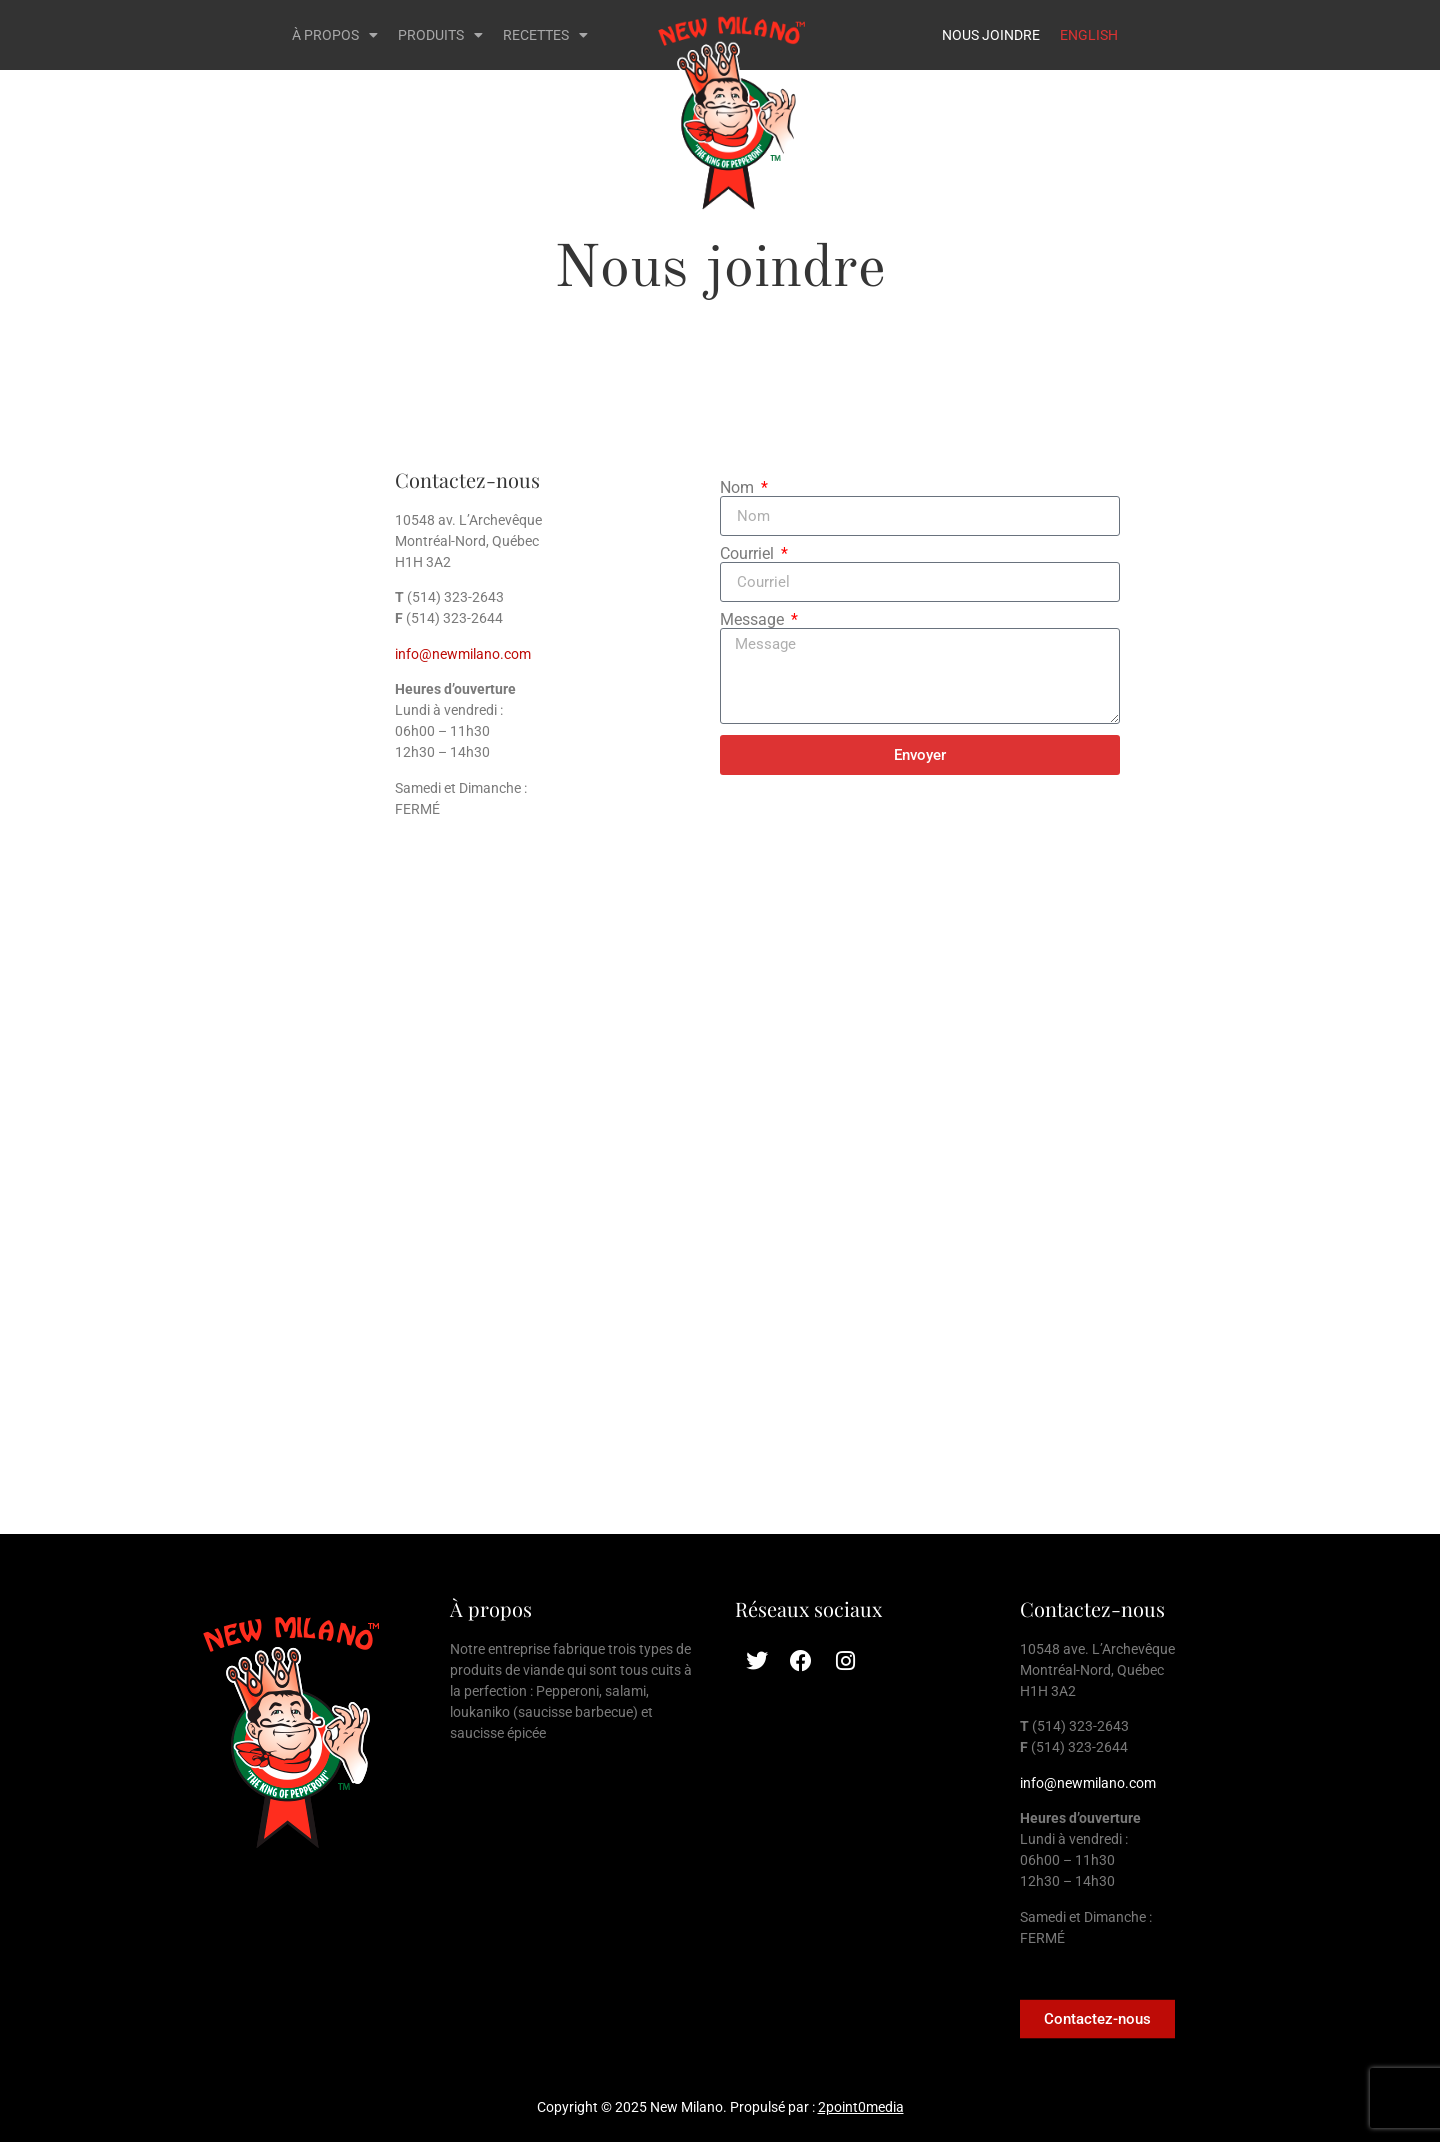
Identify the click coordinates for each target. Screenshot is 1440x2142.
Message (754, 620)
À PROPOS (335, 35)
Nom (739, 488)
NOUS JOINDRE (991, 35)
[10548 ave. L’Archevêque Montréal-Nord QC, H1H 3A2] (720, 1234)
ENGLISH (1089, 35)
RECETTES (545, 35)
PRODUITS (440, 35)
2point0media (861, 2107)
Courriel (749, 554)
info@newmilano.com (463, 654)
